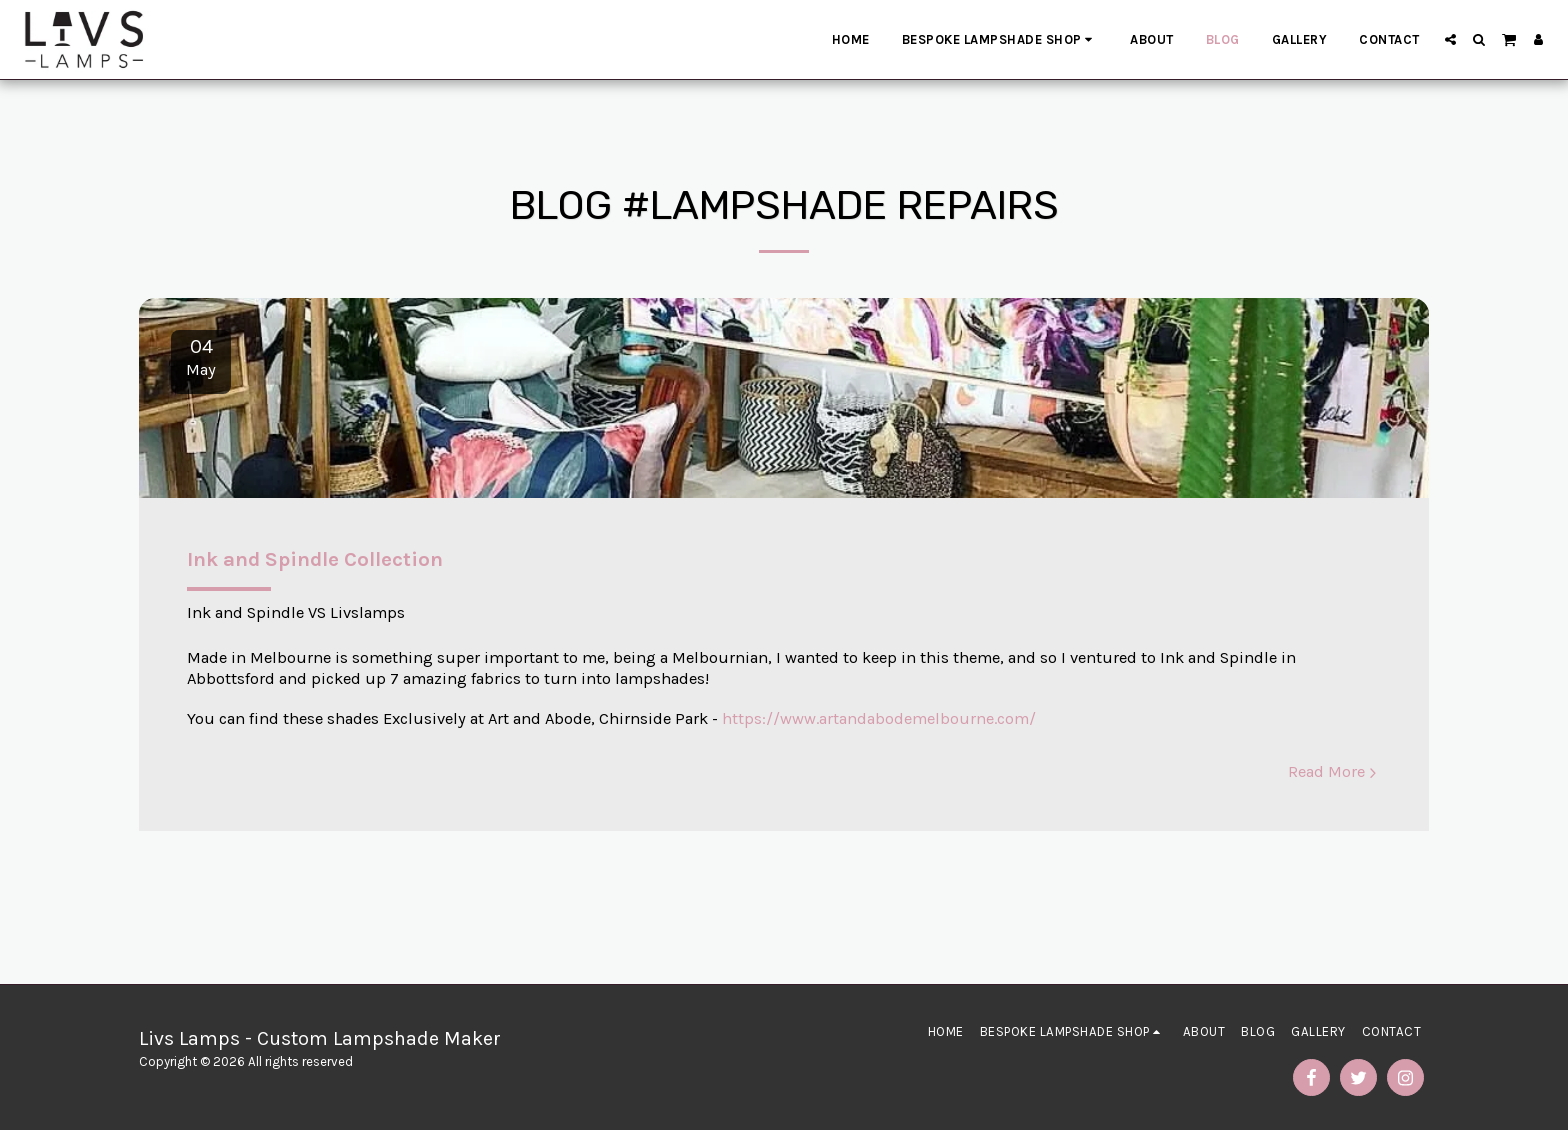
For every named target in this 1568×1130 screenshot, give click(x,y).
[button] (1450, 39)
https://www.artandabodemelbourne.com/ (879, 718)
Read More (1335, 771)
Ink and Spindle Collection (315, 559)
